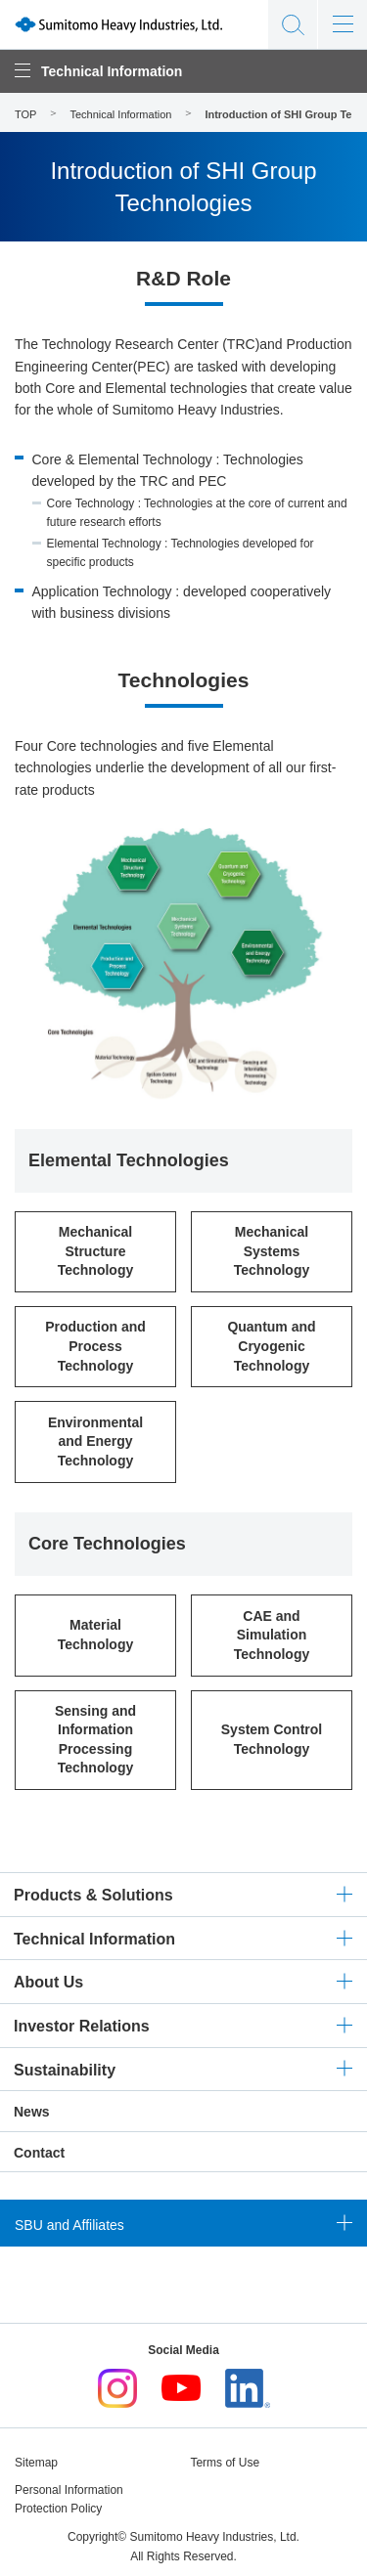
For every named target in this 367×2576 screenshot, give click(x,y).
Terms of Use (224, 2462)
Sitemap (36, 2462)
